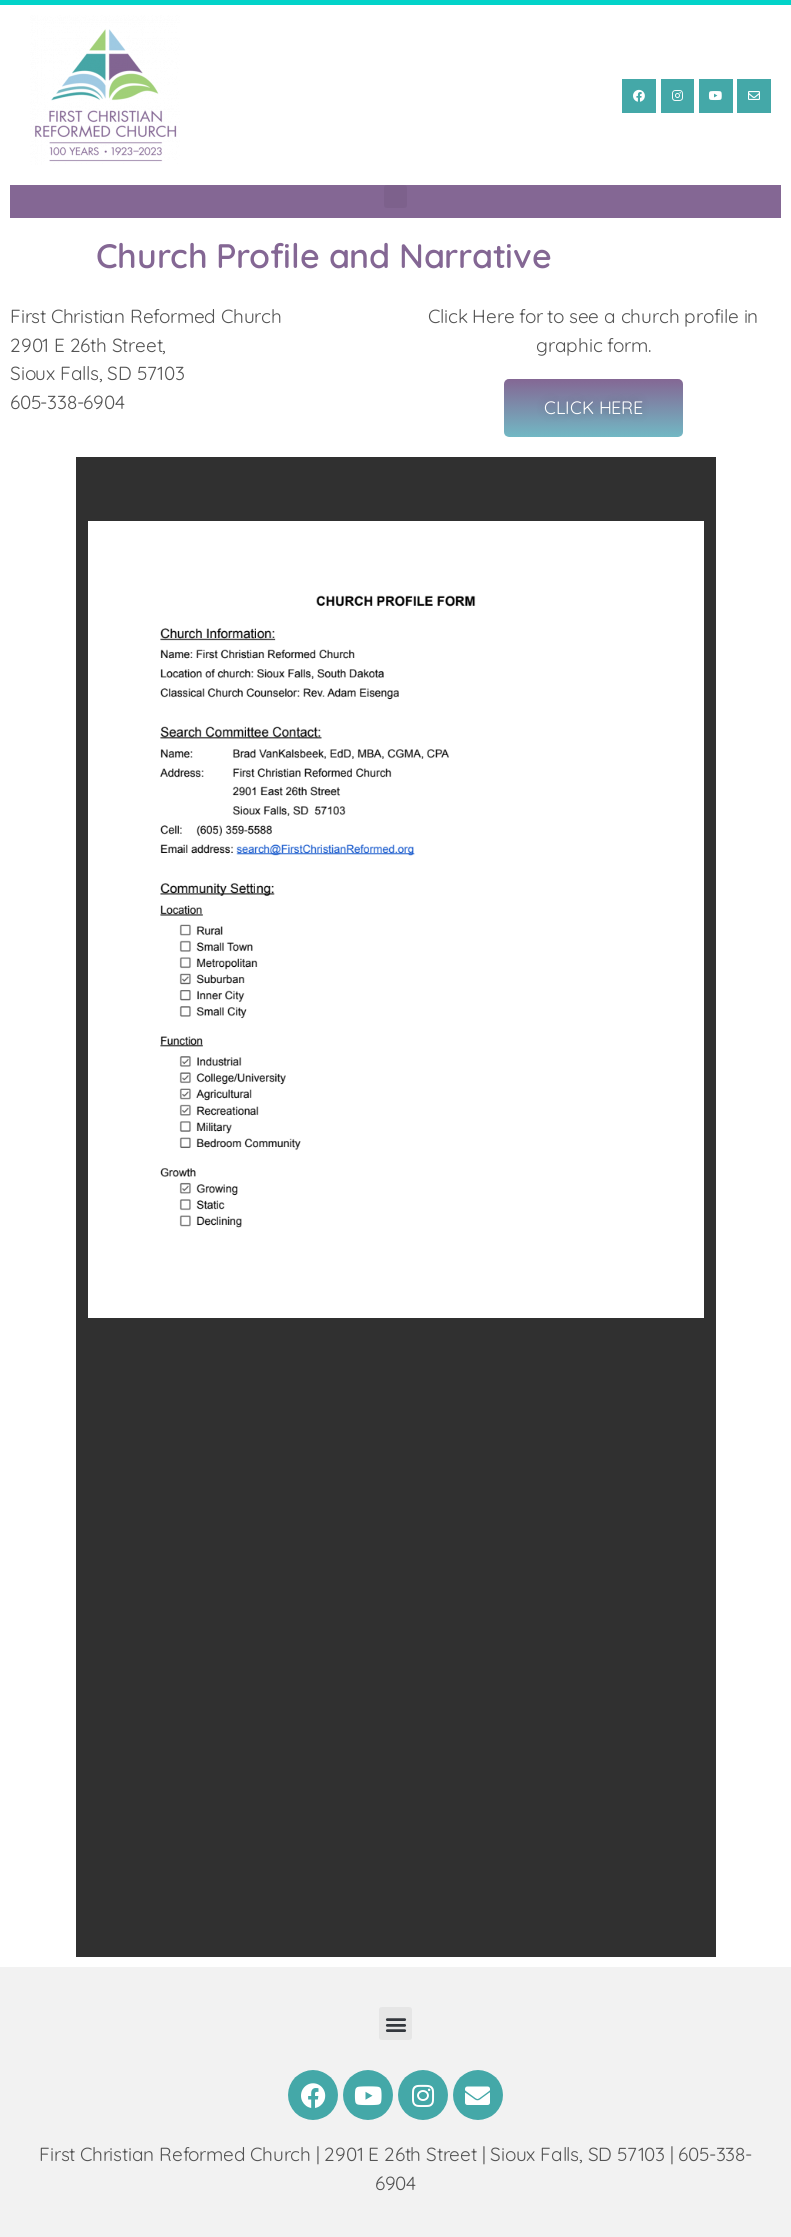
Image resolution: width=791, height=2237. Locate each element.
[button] (395, 196)
